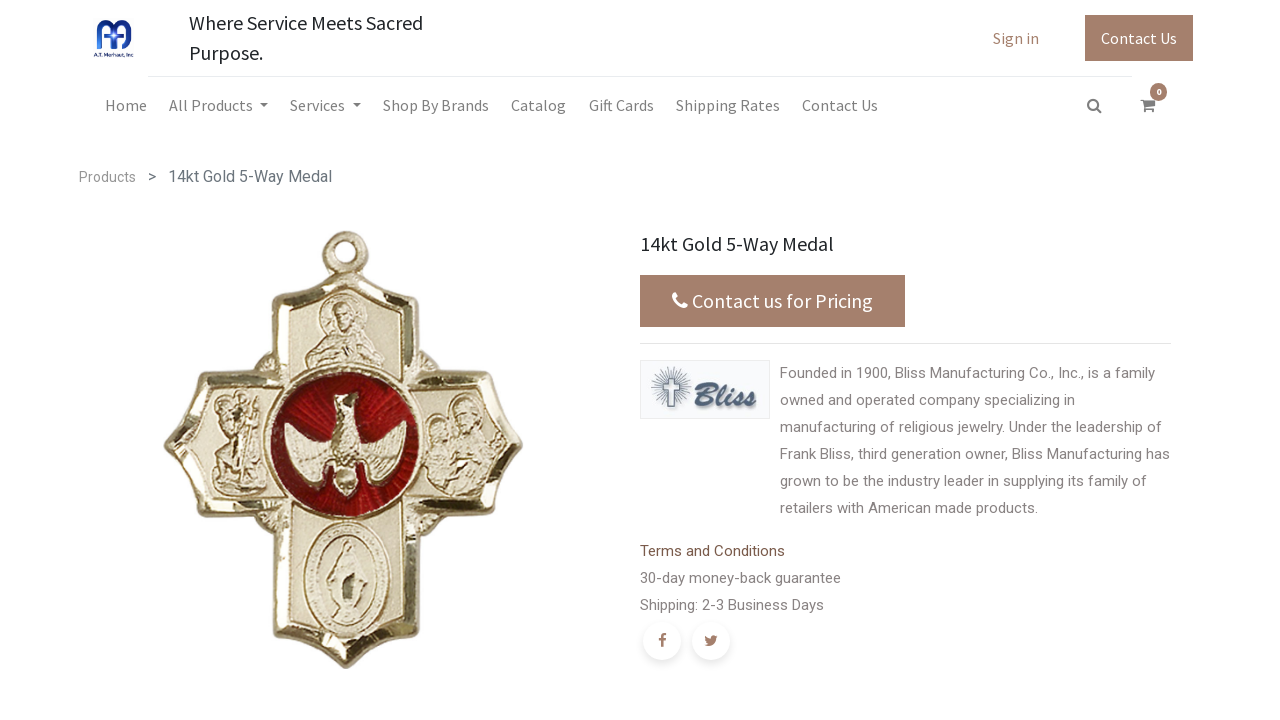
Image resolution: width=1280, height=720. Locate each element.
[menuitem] (125, 105)
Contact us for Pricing (772, 301)
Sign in (1016, 38)
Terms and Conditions (712, 551)
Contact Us (1139, 38)
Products (107, 177)
